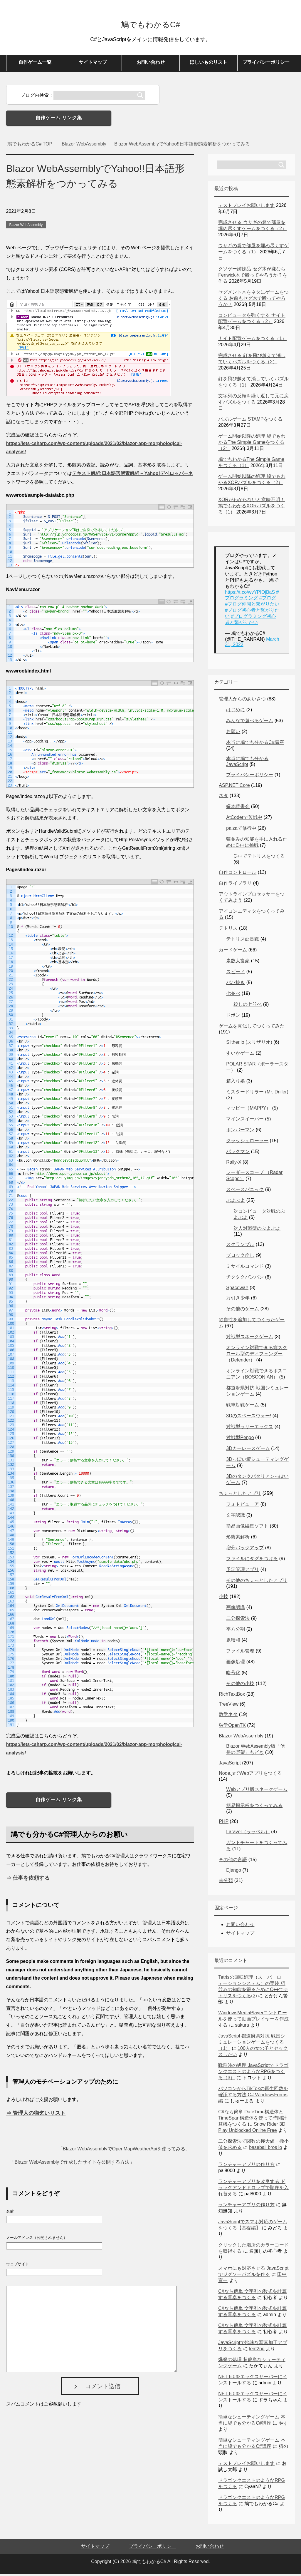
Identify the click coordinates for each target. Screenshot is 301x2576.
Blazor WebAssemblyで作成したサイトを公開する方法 (72, 2164)
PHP (223, 1823)
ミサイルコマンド (245, 1268)
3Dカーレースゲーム (248, 1450)
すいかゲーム (240, 1055)
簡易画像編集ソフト (247, 1527)
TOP (29, 145)
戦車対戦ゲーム (242, 1406)
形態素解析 (238, 1538)
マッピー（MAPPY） (248, 1110)
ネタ (223, 797)
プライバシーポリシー (266, 64)
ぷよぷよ (235, 1202)
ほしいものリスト (208, 64)
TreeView (228, 1706)
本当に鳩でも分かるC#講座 (255, 744)
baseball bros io (265, 2149)
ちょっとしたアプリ (240, 1495)
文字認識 (235, 1517)
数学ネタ (228, 1716)
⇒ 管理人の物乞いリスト (36, 2115)
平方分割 (235, 1631)
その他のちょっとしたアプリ (256, 1582)
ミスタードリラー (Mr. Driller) (257, 1093)
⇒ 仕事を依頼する (28, 1880)
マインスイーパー (245, 1120)
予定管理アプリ (242, 1571)
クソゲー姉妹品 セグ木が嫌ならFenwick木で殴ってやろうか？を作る (252, 277)
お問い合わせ (151, 64)
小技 (223, 1598)
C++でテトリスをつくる (259, 858)
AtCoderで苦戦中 (244, 819)
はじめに (235, 711)
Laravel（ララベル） (248, 1833)
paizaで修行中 (241, 830)
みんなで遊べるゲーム (249, 722)
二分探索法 (238, 1620)
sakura (242, 2027)
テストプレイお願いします (246, 207)
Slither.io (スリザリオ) (249, 1044)
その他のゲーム (242, 1310)
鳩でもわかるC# (150, 25)
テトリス (228, 930)
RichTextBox (232, 1696)
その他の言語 (233, 1861)
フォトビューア (242, 1506)
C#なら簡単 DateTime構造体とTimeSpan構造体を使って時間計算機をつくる (252, 2120)
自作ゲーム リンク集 (59, 119)
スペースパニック (245, 1191)
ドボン (233, 1017)
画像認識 (235, 1609)
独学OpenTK (232, 1727)
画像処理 (235, 1663)
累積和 (233, 1642)
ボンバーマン (240, 1131)
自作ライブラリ (235, 885)
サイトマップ (93, 64)
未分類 (226, 1882)
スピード (235, 973)
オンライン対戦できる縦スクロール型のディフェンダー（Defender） (256, 1355)
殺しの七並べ (247, 1006)
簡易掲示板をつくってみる (254, 1807)
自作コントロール (237, 874)
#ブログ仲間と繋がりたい (252, 605)
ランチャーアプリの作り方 (246, 2166)
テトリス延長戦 (242, 941)
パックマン (238, 1153)
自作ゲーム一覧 (35, 64)
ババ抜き (235, 984)
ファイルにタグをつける (252, 1560)
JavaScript (230, 1764)
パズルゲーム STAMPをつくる (250, 421)
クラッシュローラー (247, 1142)
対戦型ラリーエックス (249, 1428)
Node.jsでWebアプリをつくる (250, 1775)
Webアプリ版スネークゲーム (256, 1791)
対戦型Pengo (240, 1439)
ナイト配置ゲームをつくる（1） (252, 340)
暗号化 (233, 1674)
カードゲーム (233, 951)
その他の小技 (240, 1685)
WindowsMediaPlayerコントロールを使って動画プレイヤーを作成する (253, 2021)
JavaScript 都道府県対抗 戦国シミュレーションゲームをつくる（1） (251, 2044)
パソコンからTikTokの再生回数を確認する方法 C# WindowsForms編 (253, 2096)
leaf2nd (257, 2350)
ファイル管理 (240, 1652)
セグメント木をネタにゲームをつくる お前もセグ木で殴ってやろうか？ (253, 300)
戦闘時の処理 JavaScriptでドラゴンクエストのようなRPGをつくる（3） (253, 2073)
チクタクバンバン (245, 1279)
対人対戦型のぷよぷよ (256, 1230)
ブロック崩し (240, 1257)
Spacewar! (237, 1289)
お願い (233, 733)
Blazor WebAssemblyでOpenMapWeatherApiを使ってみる (124, 2150)
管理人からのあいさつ (242, 700)
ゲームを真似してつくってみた (252, 1028)
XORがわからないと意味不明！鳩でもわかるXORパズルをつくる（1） (251, 507)
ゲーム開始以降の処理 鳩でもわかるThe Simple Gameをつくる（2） (251, 444)
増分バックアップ (245, 1549)
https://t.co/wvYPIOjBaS (250, 594)
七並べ (233, 995)
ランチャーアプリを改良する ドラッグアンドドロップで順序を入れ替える (253, 2189)
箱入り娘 (235, 1082)
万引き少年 (238, 1299)
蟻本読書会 (238, 808)
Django (233, 1872)
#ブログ (267, 599)
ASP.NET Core (234, 787)
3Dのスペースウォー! (248, 1417)
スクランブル (240, 1246)
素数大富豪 (238, 962)
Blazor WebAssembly (26, 227)
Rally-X (233, 1164)
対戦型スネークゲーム (249, 1338)
